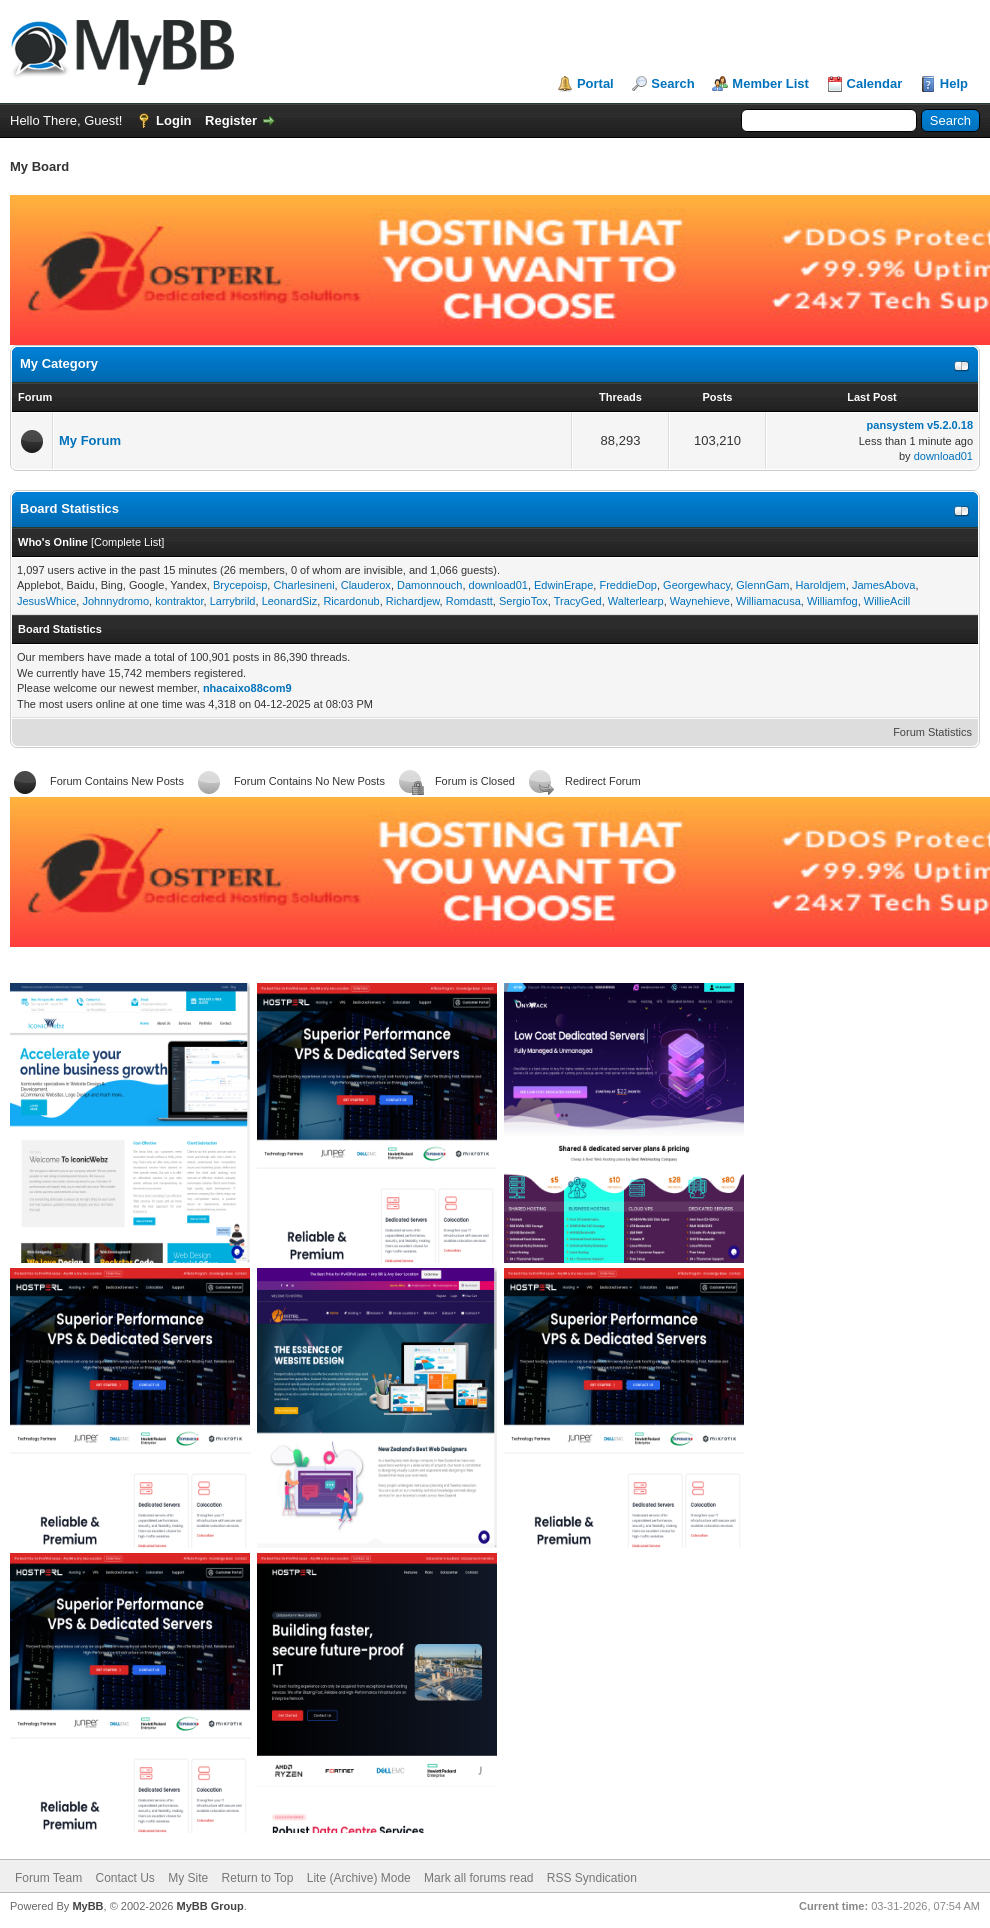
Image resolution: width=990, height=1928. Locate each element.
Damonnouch (429, 585)
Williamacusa (768, 601)
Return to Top (258, 1878)
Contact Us (124, 1878)
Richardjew (413, 601)
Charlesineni (303, 585)
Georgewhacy (696, 585)
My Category (59, 363)
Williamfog (832, 601)
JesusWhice (46, 601)
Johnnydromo (115, 601)
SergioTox (523, 601)
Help (954, 83)
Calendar (875, 83)
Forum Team (48, 1878)
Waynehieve (700, 601)
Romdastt (469, 601)
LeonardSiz (290, 601)
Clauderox (366, 585)
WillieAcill (887, 601)
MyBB (87, 1906)
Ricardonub (351, 601)
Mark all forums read (478, 1878)
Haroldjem (821, 585)
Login (173, 120)
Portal (595, 83)
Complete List (127, 542)
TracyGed (578, 601)
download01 (943, 456)
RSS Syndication (592, 1878)
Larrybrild (233, 601)
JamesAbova (884, 585)
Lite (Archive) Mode (359, 1878)
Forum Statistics (932, 732)
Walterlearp (636, 601)
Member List (770, 83)
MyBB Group (209, 1906)
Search (672, 83)
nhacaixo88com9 (247, 688)
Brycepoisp (240, 585)
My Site (188, 1878)
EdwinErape (563, 585)
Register (231, 120)
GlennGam (762, 585)
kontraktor (179, 601)
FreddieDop (627, 585)
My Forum (90, 440)
